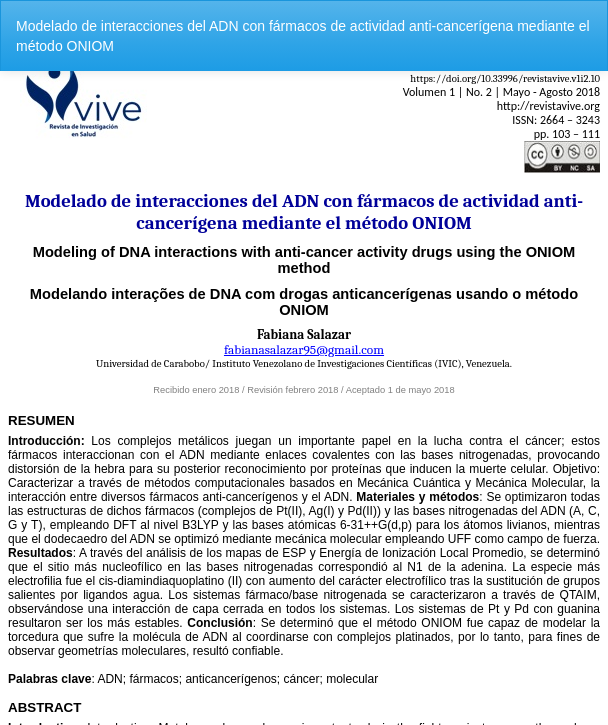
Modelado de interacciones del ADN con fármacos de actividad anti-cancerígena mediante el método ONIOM (303, 36)
